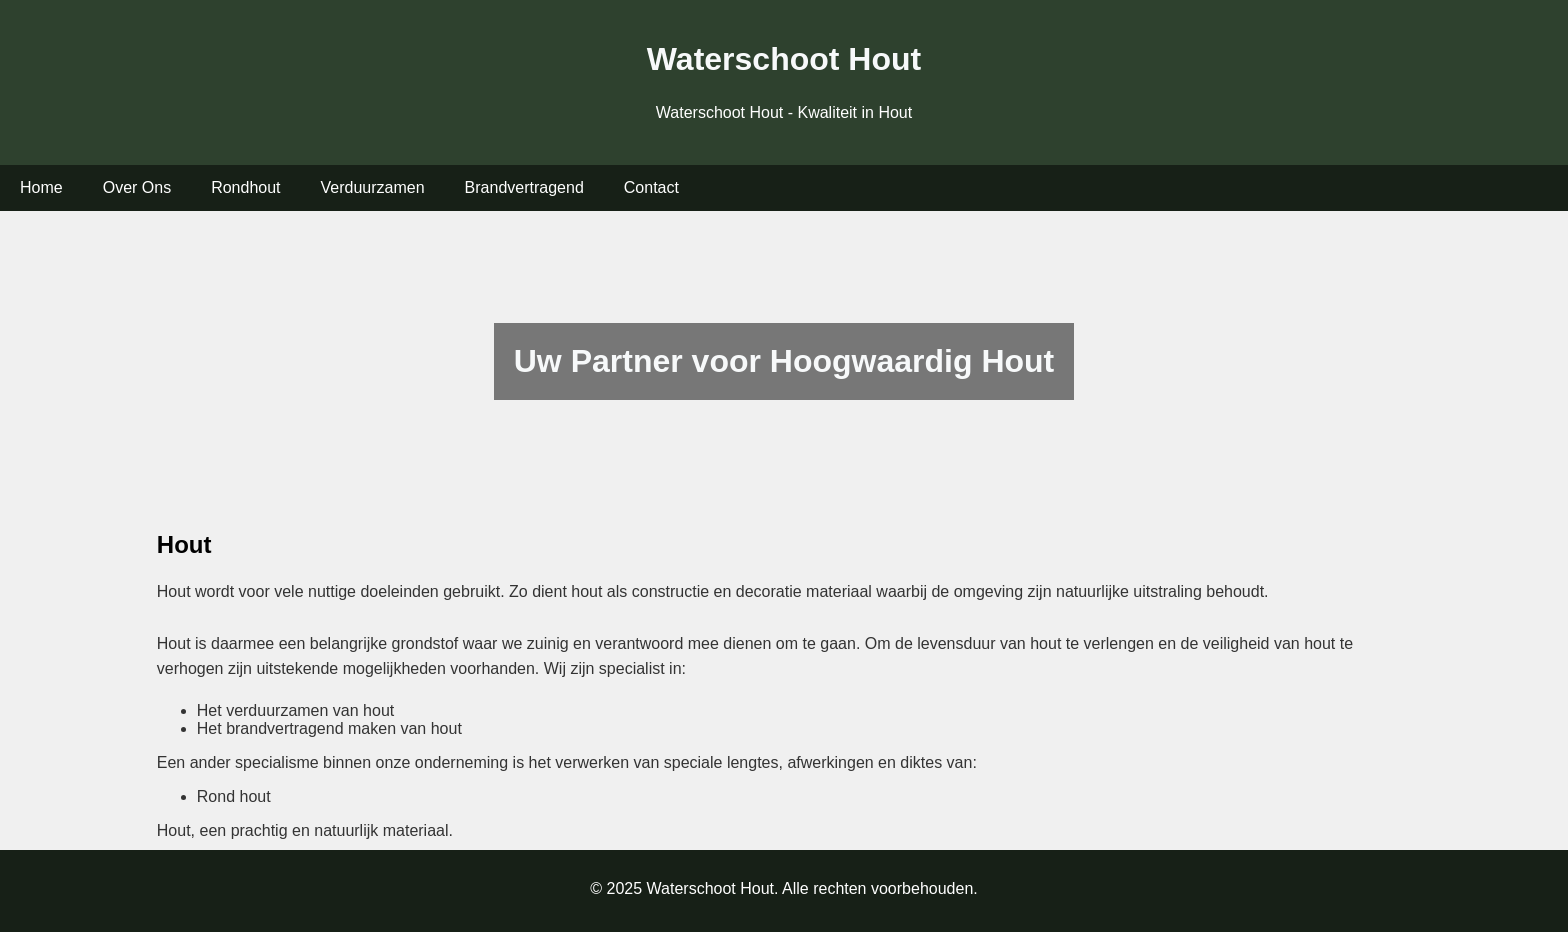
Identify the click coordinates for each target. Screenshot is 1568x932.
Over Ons (137, 187)
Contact (651, 187)
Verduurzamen (373, 187)
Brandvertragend (524, 187)
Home (41, 187)
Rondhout (245, 187)
